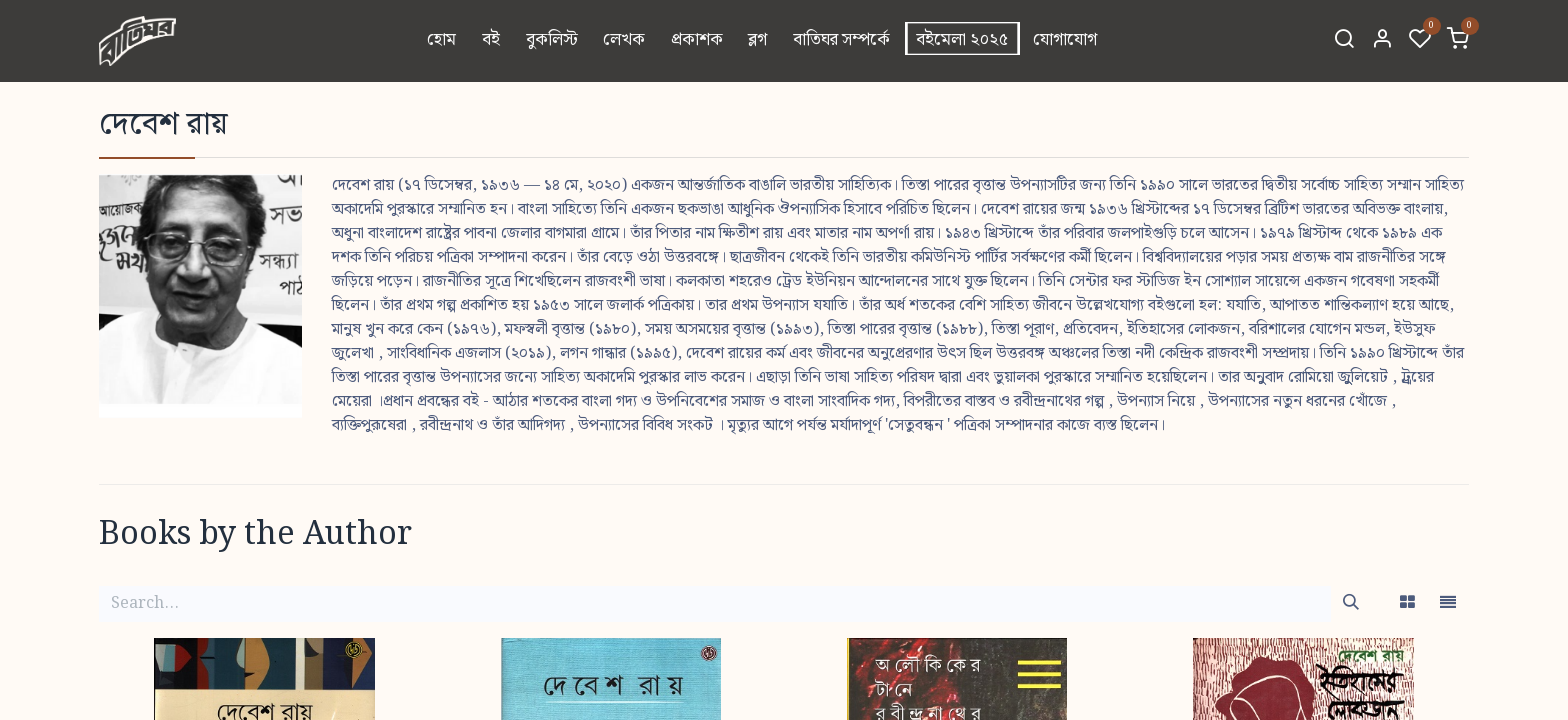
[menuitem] (442, 41)
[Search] (1344, 41)
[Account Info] (1382, 41)
